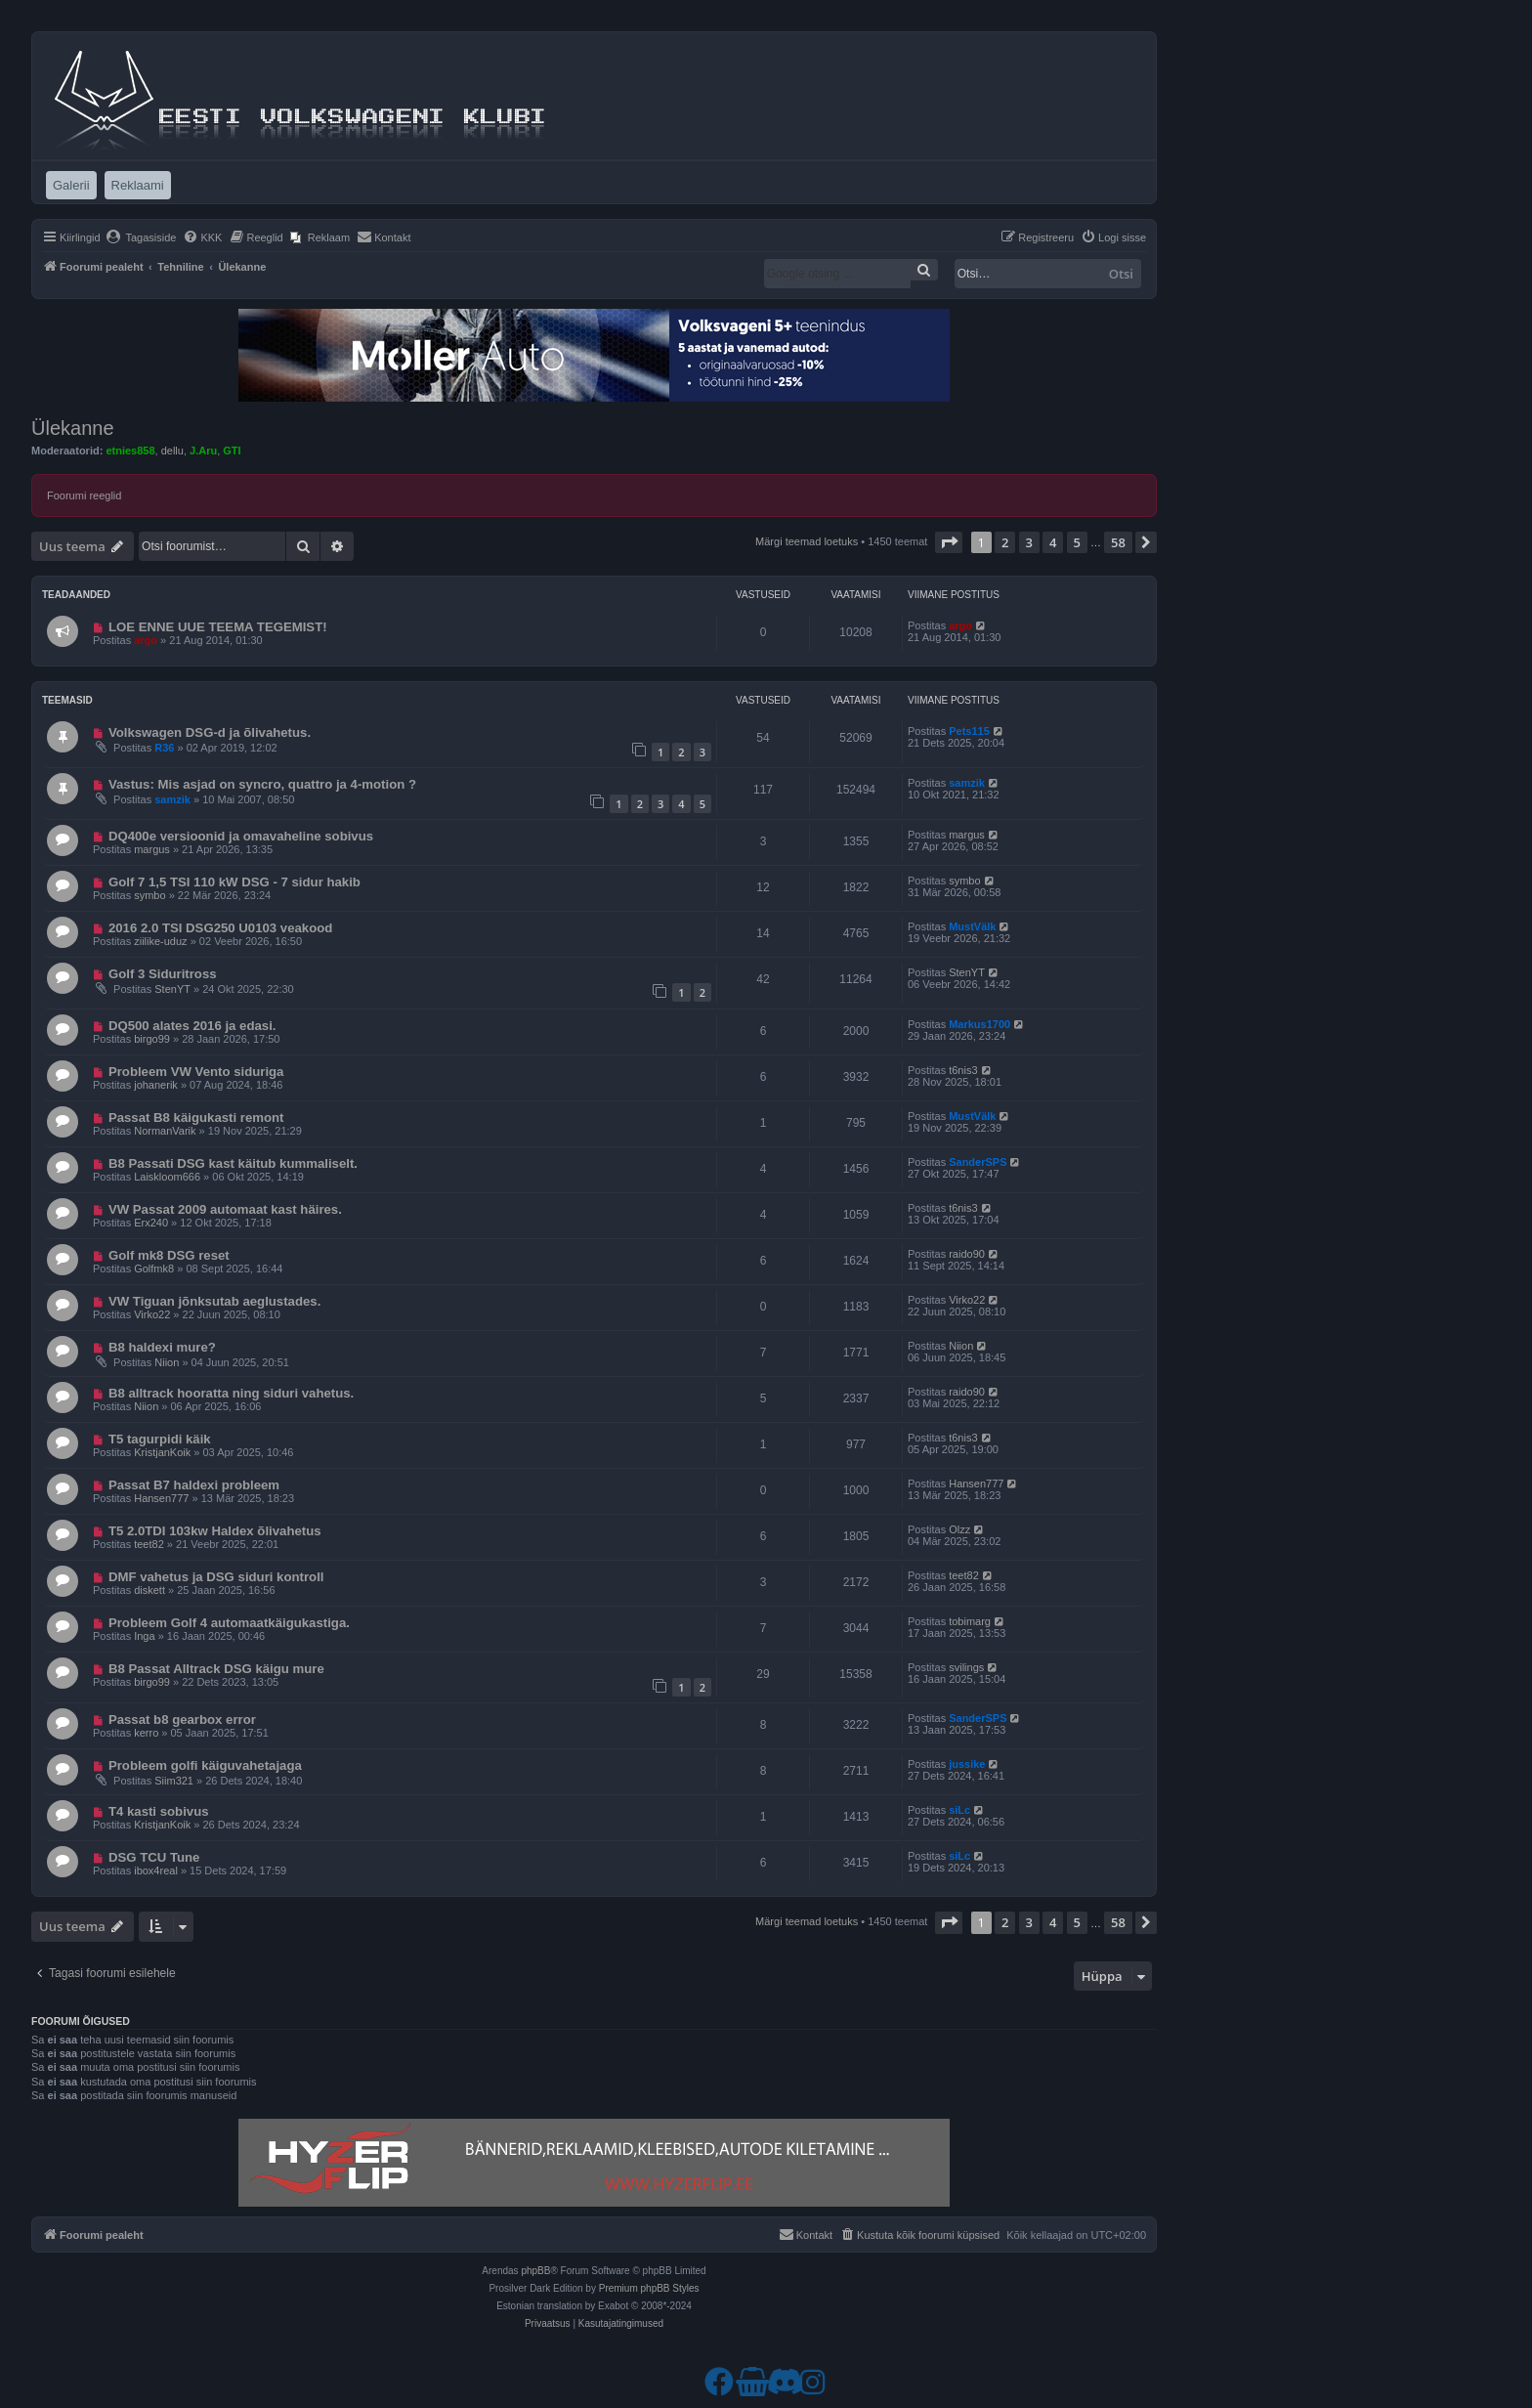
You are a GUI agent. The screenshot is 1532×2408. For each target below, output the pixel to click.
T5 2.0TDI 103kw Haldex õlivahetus (214, 1531)
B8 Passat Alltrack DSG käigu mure (216, 1668)
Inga (144, 1636)
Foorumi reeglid (84, 495)
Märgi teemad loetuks (806, 541)
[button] (948, 542)
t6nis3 (963, 1070)
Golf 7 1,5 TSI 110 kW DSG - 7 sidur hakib (234, 882)
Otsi (1121, 273)
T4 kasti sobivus (158, 1811)
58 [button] (1118, 542)
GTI (231, 450)
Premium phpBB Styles (649, 2288)
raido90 (967, 1254)
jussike (967, 1764)
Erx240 (151, 1222)
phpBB (535, 2270)
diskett (149, 1590)
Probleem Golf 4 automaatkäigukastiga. (229, 1622)
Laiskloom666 (167, 1176)
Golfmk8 (154, 1268)
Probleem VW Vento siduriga (196, 1071)
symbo (149, 895)
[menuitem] (141, 237)
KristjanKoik (162, 1452)
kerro (146, 1733)
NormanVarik (164, 1131)
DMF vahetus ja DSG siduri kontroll (216, 1577)
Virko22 (152, 1314)
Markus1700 (979, 1024)
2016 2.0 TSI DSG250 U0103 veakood (220, 928)
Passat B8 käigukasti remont (196, 1117)
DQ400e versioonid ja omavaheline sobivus (240, 836)
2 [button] (1004, 542)
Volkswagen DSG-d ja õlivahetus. (209, 732)
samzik (172, 799)
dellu (172, 450)
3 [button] (1029, 542)
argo (145, 640)
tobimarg (970, 1621)
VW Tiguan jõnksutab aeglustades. (214, 1301)
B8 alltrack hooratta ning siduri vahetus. (231, 1393)
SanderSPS (977, 1162)
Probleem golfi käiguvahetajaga (205, 1765)
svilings (966, 1667)
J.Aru (203, 450)
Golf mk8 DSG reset (169, 1255)
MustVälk (972, 926)
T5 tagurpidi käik (159, 1439)
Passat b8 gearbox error (182, 1719)
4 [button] (1052, 542)
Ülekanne (72, 428)
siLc (959, 1810)
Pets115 (969, 731)
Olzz (959, 1529)
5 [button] (1077, 542)
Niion (166, 1362)
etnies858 (130, 450)
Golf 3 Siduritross (162, 974)
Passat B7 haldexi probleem (193, 1485)
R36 (164, 747)
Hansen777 (161, 1498)
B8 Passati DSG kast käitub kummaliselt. (233, 1163)
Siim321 (173, 1780)
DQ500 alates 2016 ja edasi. (192, 1025)
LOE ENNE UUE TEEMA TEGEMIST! (217, 627)
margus (152, 849)
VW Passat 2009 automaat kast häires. (225, 1209)
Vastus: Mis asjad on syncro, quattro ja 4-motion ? (262, 784)
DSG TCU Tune (154, 1857)
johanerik (156, 1085)
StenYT (172, 989)
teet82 (149, 1544)
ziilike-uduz (160, 941)
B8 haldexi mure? (162, 1347)
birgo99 (152, 1039)
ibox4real (156, 1870)
